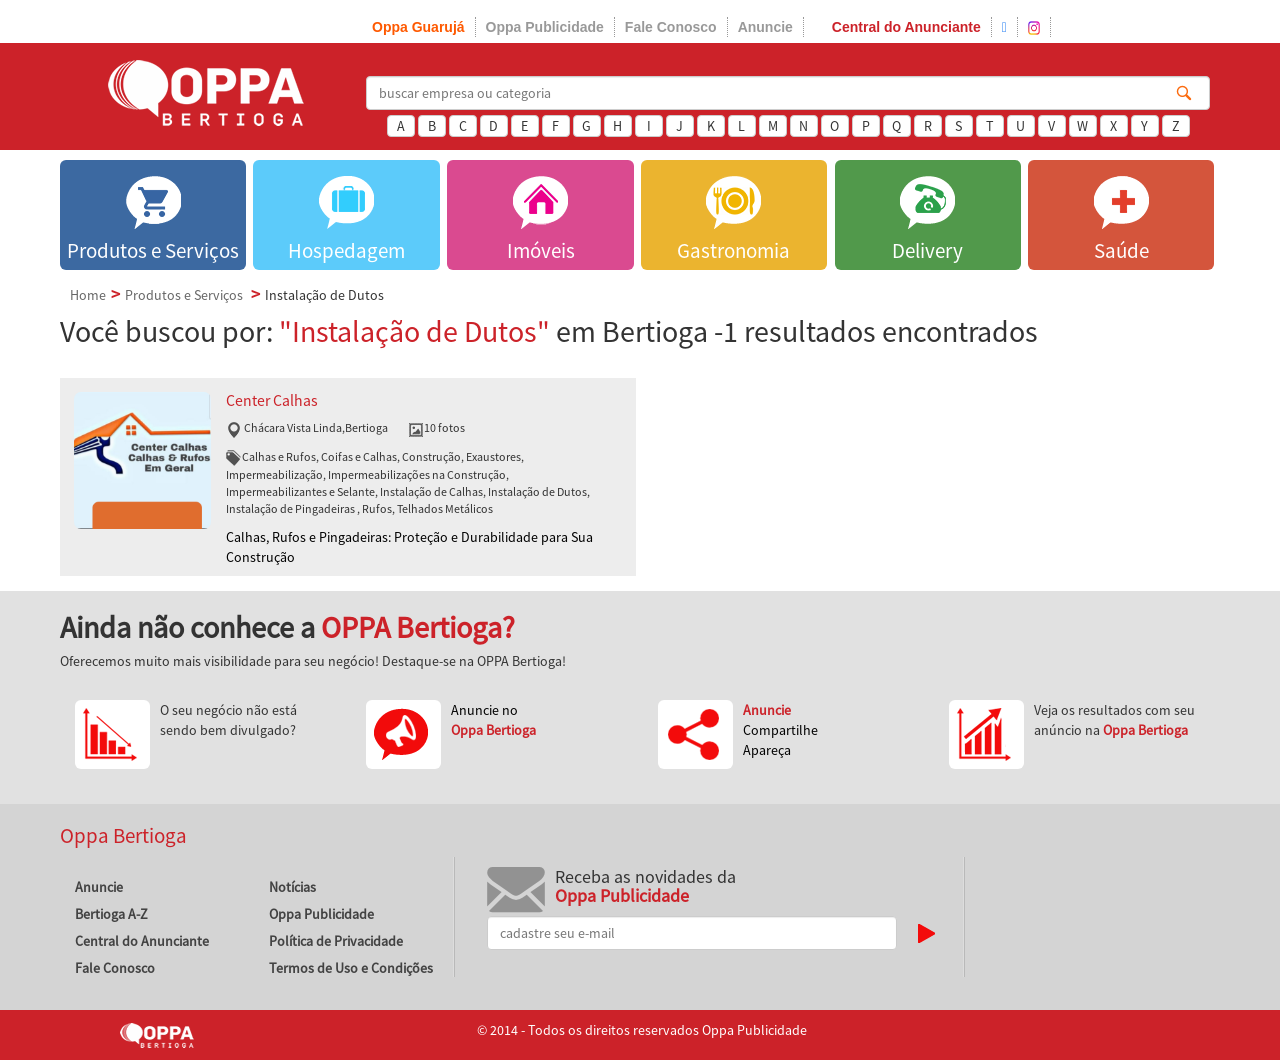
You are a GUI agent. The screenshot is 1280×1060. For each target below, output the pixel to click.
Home (88, 295)
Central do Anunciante (906, 27)
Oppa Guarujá (418, 27)
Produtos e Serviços (184, 295)
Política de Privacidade (336, 941)
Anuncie (765, 27)
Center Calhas (272, 400)
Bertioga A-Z (111, 914)
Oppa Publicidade (545, 27)
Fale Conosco (671, 27)
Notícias (292, 887)
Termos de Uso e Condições (351, 968)
